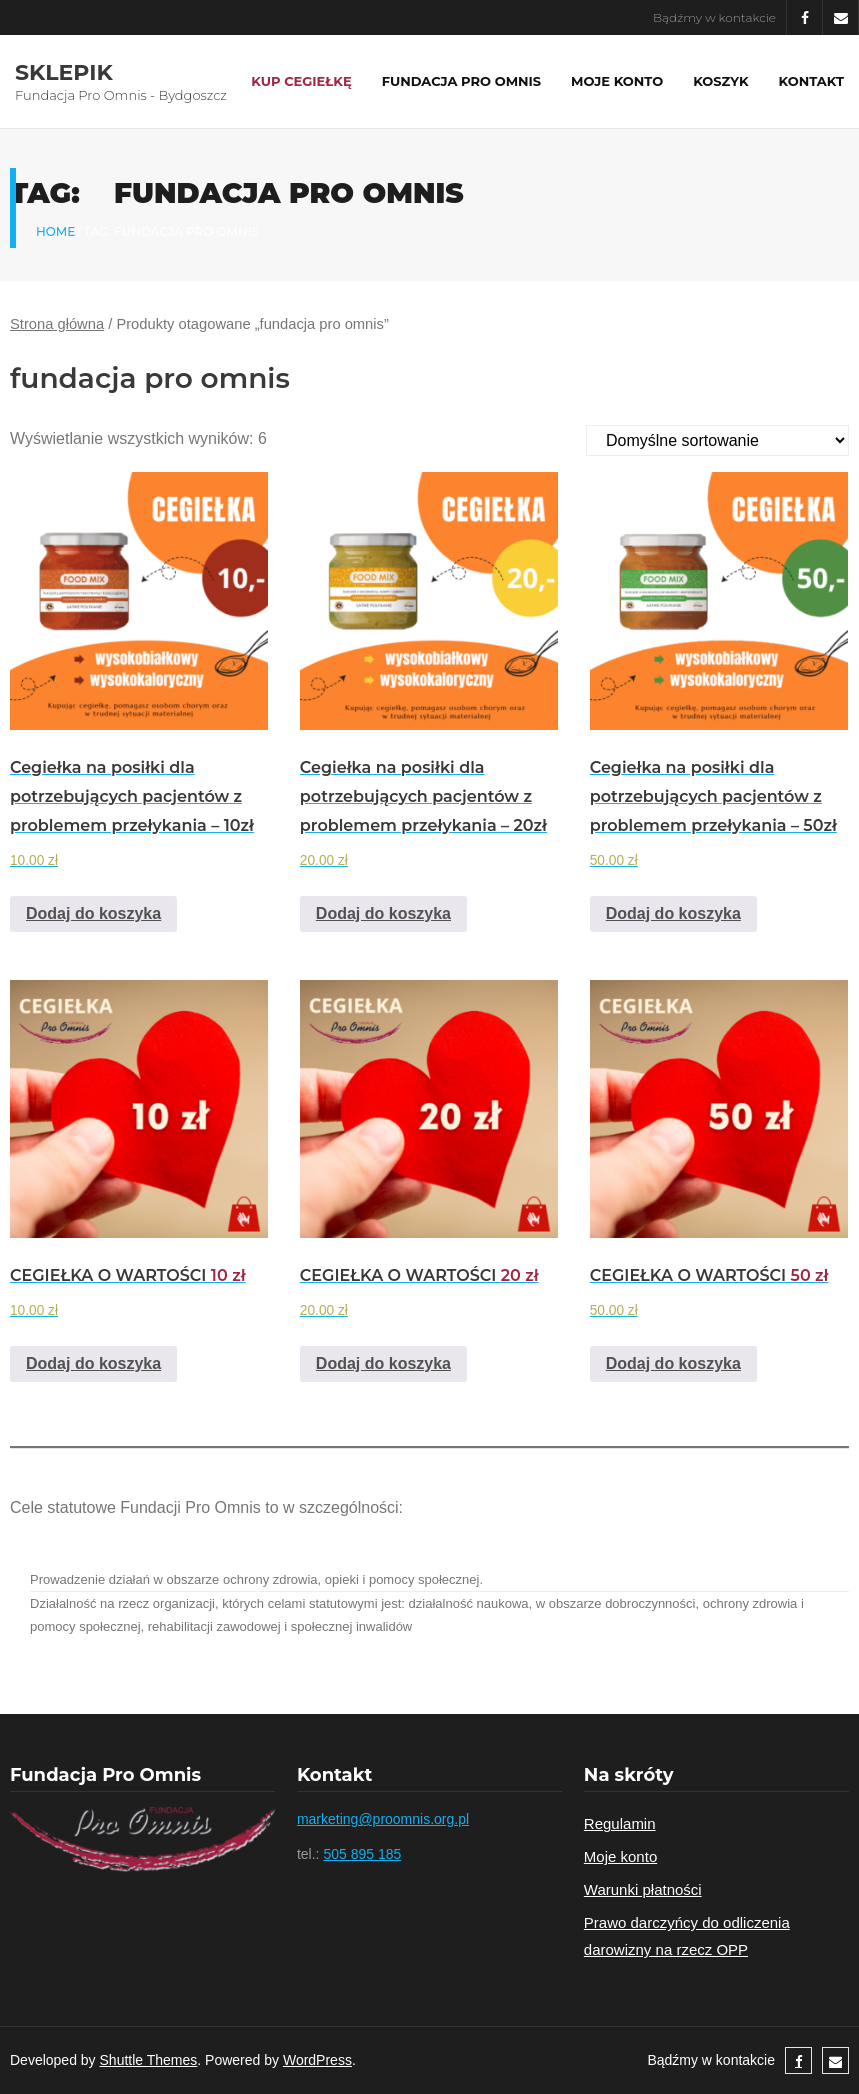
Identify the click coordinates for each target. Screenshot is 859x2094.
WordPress (317, 2060)
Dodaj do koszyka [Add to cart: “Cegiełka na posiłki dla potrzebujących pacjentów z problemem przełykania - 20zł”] (383, 913)
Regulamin (620, 1823)
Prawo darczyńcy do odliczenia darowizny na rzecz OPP (687, 1936)
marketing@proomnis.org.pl (383, 1819)
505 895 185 (362, 1854)
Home (55, 231)
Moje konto (620, 1856)
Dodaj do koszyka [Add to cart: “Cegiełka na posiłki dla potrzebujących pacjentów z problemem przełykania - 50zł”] (673, 913)
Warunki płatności (643, 1889)
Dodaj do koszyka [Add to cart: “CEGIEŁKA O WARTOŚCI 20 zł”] (383, 1363)
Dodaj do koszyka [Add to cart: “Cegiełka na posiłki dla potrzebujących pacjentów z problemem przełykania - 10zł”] (93, 913)
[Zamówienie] (717, 440)
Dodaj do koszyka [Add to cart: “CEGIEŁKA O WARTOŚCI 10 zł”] (93, 1363)
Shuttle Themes (149, 2060)
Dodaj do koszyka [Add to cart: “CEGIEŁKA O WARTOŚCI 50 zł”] (673, 1363)
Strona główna (57, 324)
